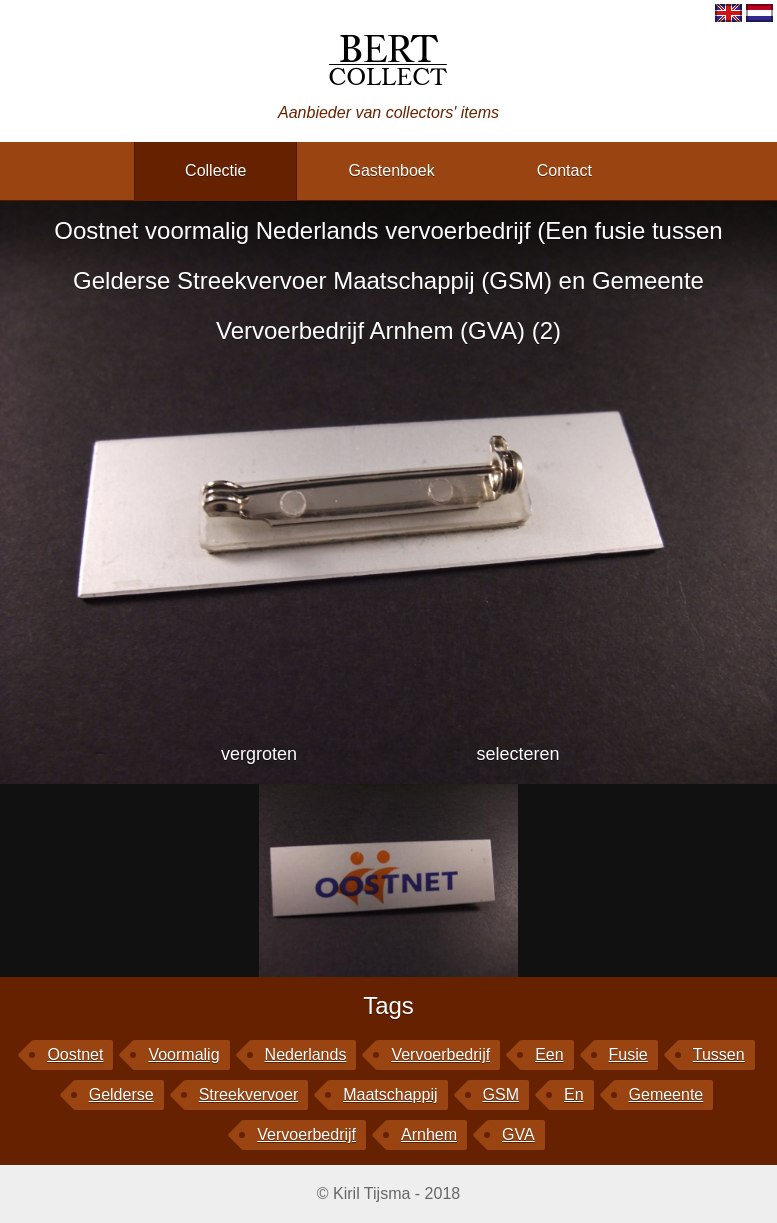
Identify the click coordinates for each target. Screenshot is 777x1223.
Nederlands (306, 1054)
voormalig (183, 1054)
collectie (215, 170)
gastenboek (391, 170)
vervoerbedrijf (440, 1054)
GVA (518, 1134)
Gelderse (121, 1094)
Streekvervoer (249, 1094)
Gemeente (666, 1094)
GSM (501, 1094)
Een (549, 1054)
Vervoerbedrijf (306, 1134)
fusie (628, 1054)
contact (564, 170)
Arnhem (429, 1134)
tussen (719, 1054)
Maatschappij (390, 1094)
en (574, 1094)
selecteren (517, 754)
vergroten (259, 754)
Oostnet (75, 1054)
